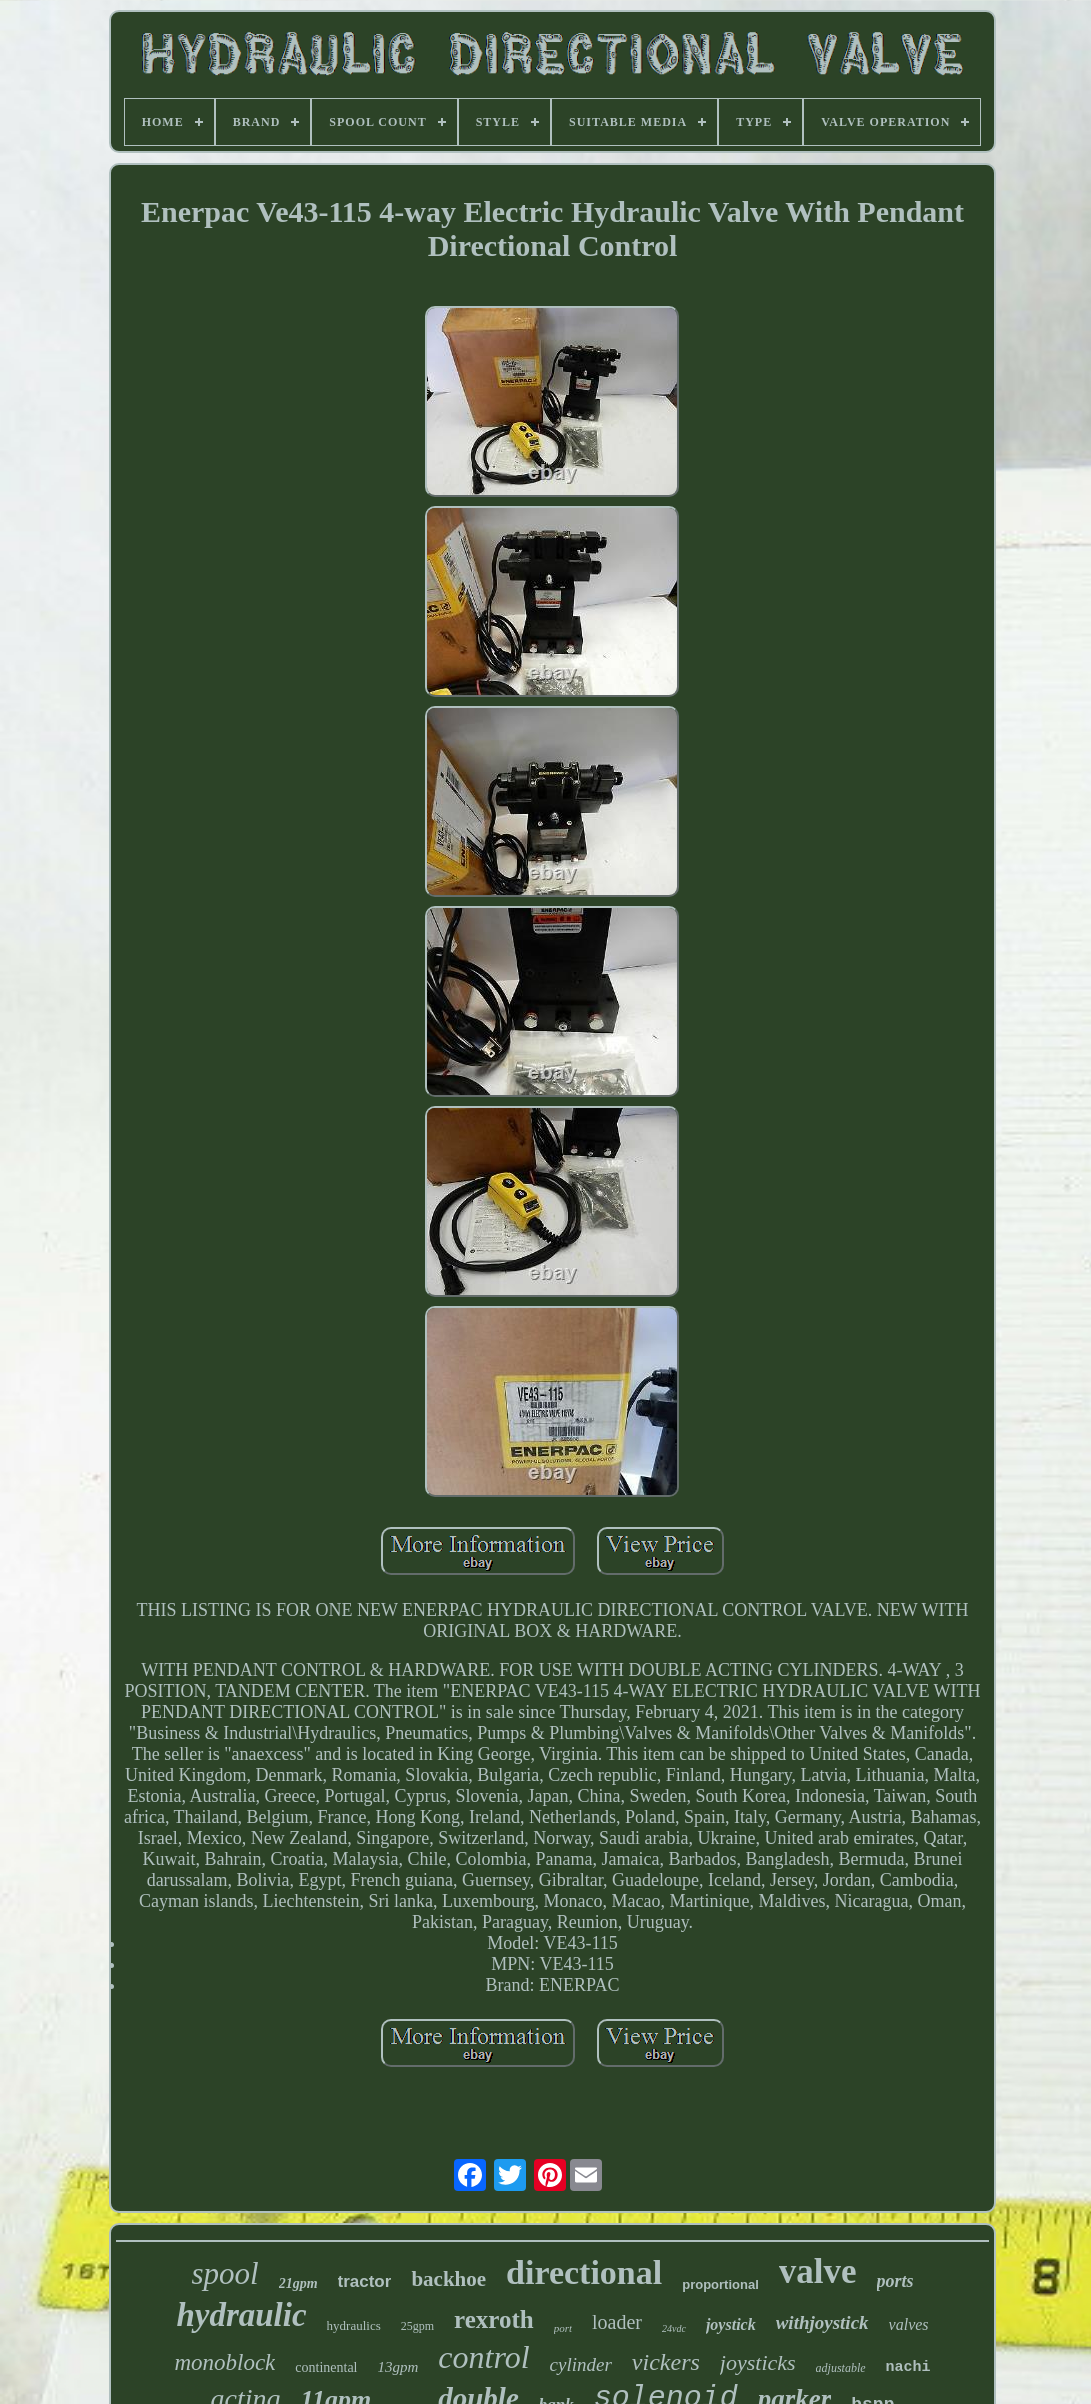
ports (895, 2281)
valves (909, 2324)
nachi (908, 2367)
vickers (666, 2362)
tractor (365, 2281)
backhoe (448, 2279)
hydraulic (241, 2315)
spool (224, 2273)
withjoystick (822, 2322)
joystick (731, 2324)
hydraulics (354, 2325)
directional (584, 2272)
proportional (720, 2284)
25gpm (417, 2326)
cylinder (581, 2364)
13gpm (398, 2367)
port (563, 2328)
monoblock (224, 2362)
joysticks (758, 2362)
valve (818, 2271)
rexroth (494, 2319)
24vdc (674, 2328)
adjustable (841, 2368)
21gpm (298, 2283)
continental (326, 2367)
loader (617, 2322)
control (483, 2357)
